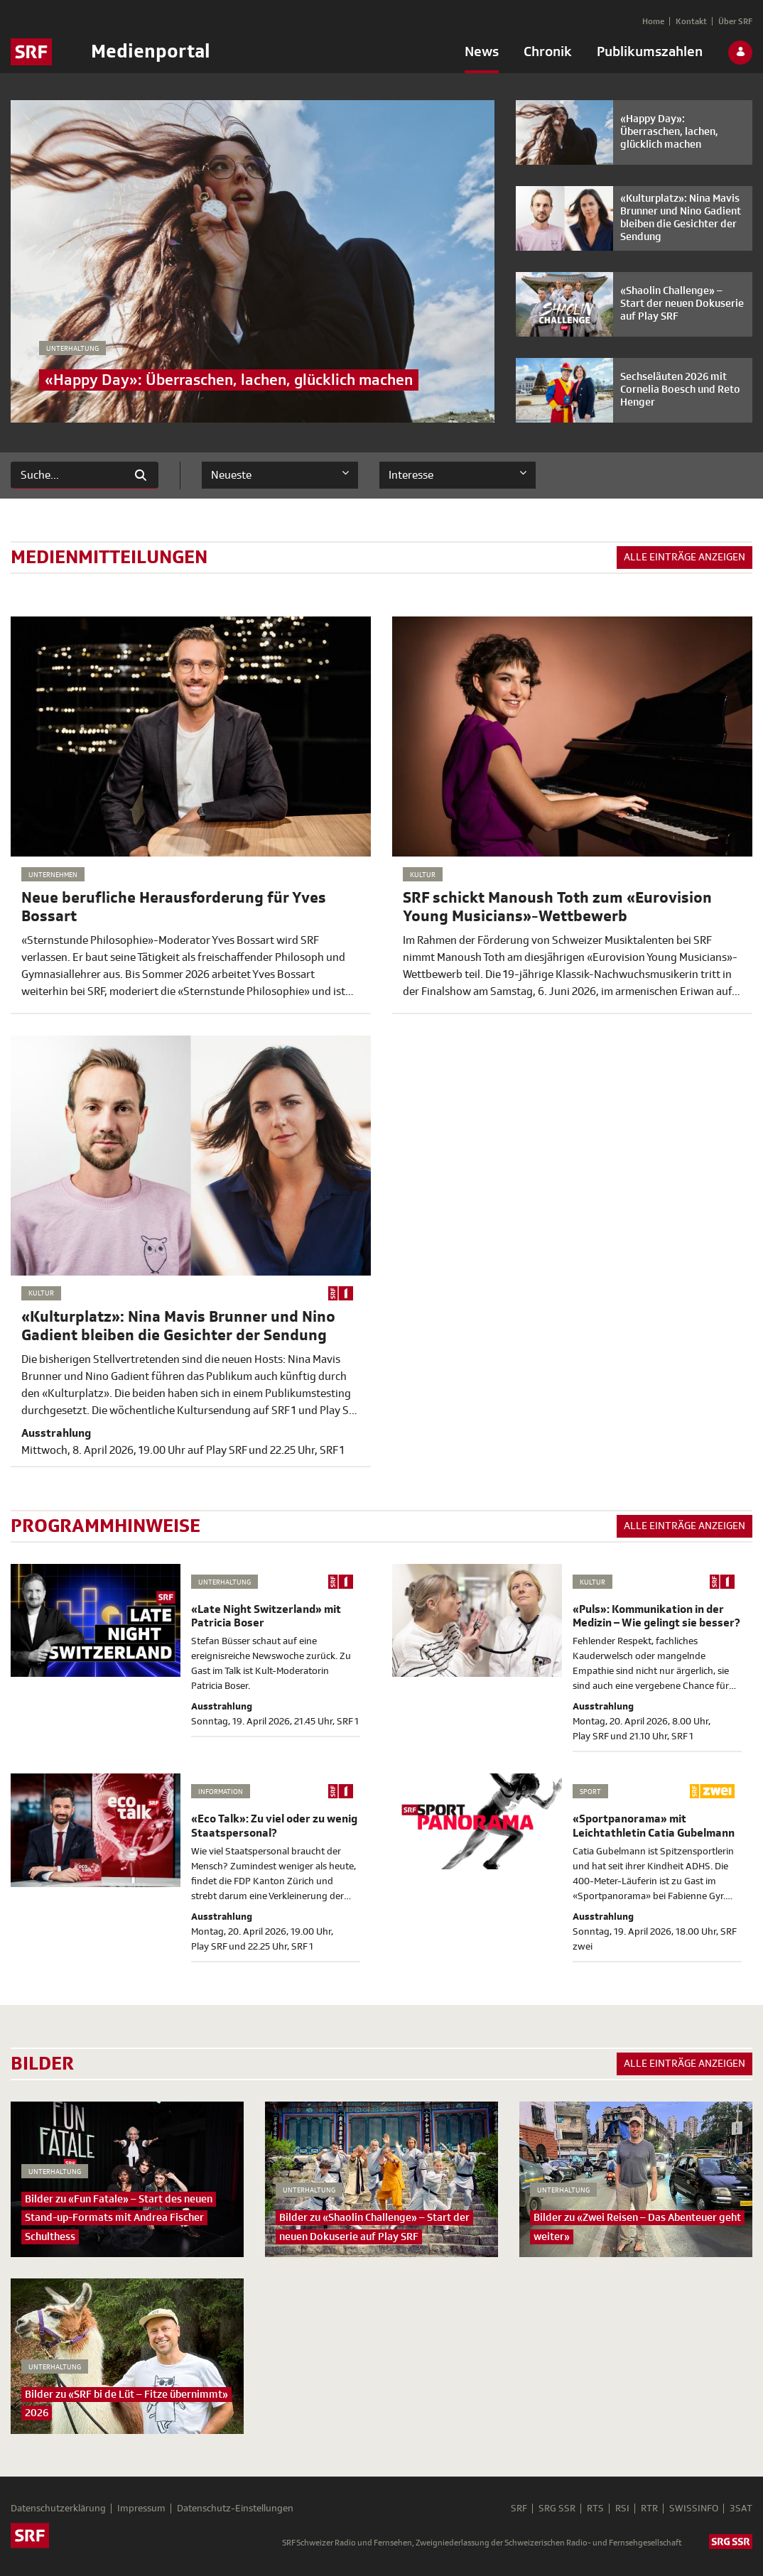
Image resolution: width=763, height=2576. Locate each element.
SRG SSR (557, 2508)
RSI (622, 2508)
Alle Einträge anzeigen (684, 557)
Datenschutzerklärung (58, 2508)
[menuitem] (482, 54)
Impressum (141, 2508)
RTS (595, 2508)
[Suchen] (67, 475)
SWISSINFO (693, 2508)
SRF (519, 2508)
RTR (649, 2508)
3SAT (741, 2508)
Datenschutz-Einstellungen (235, 2508)
